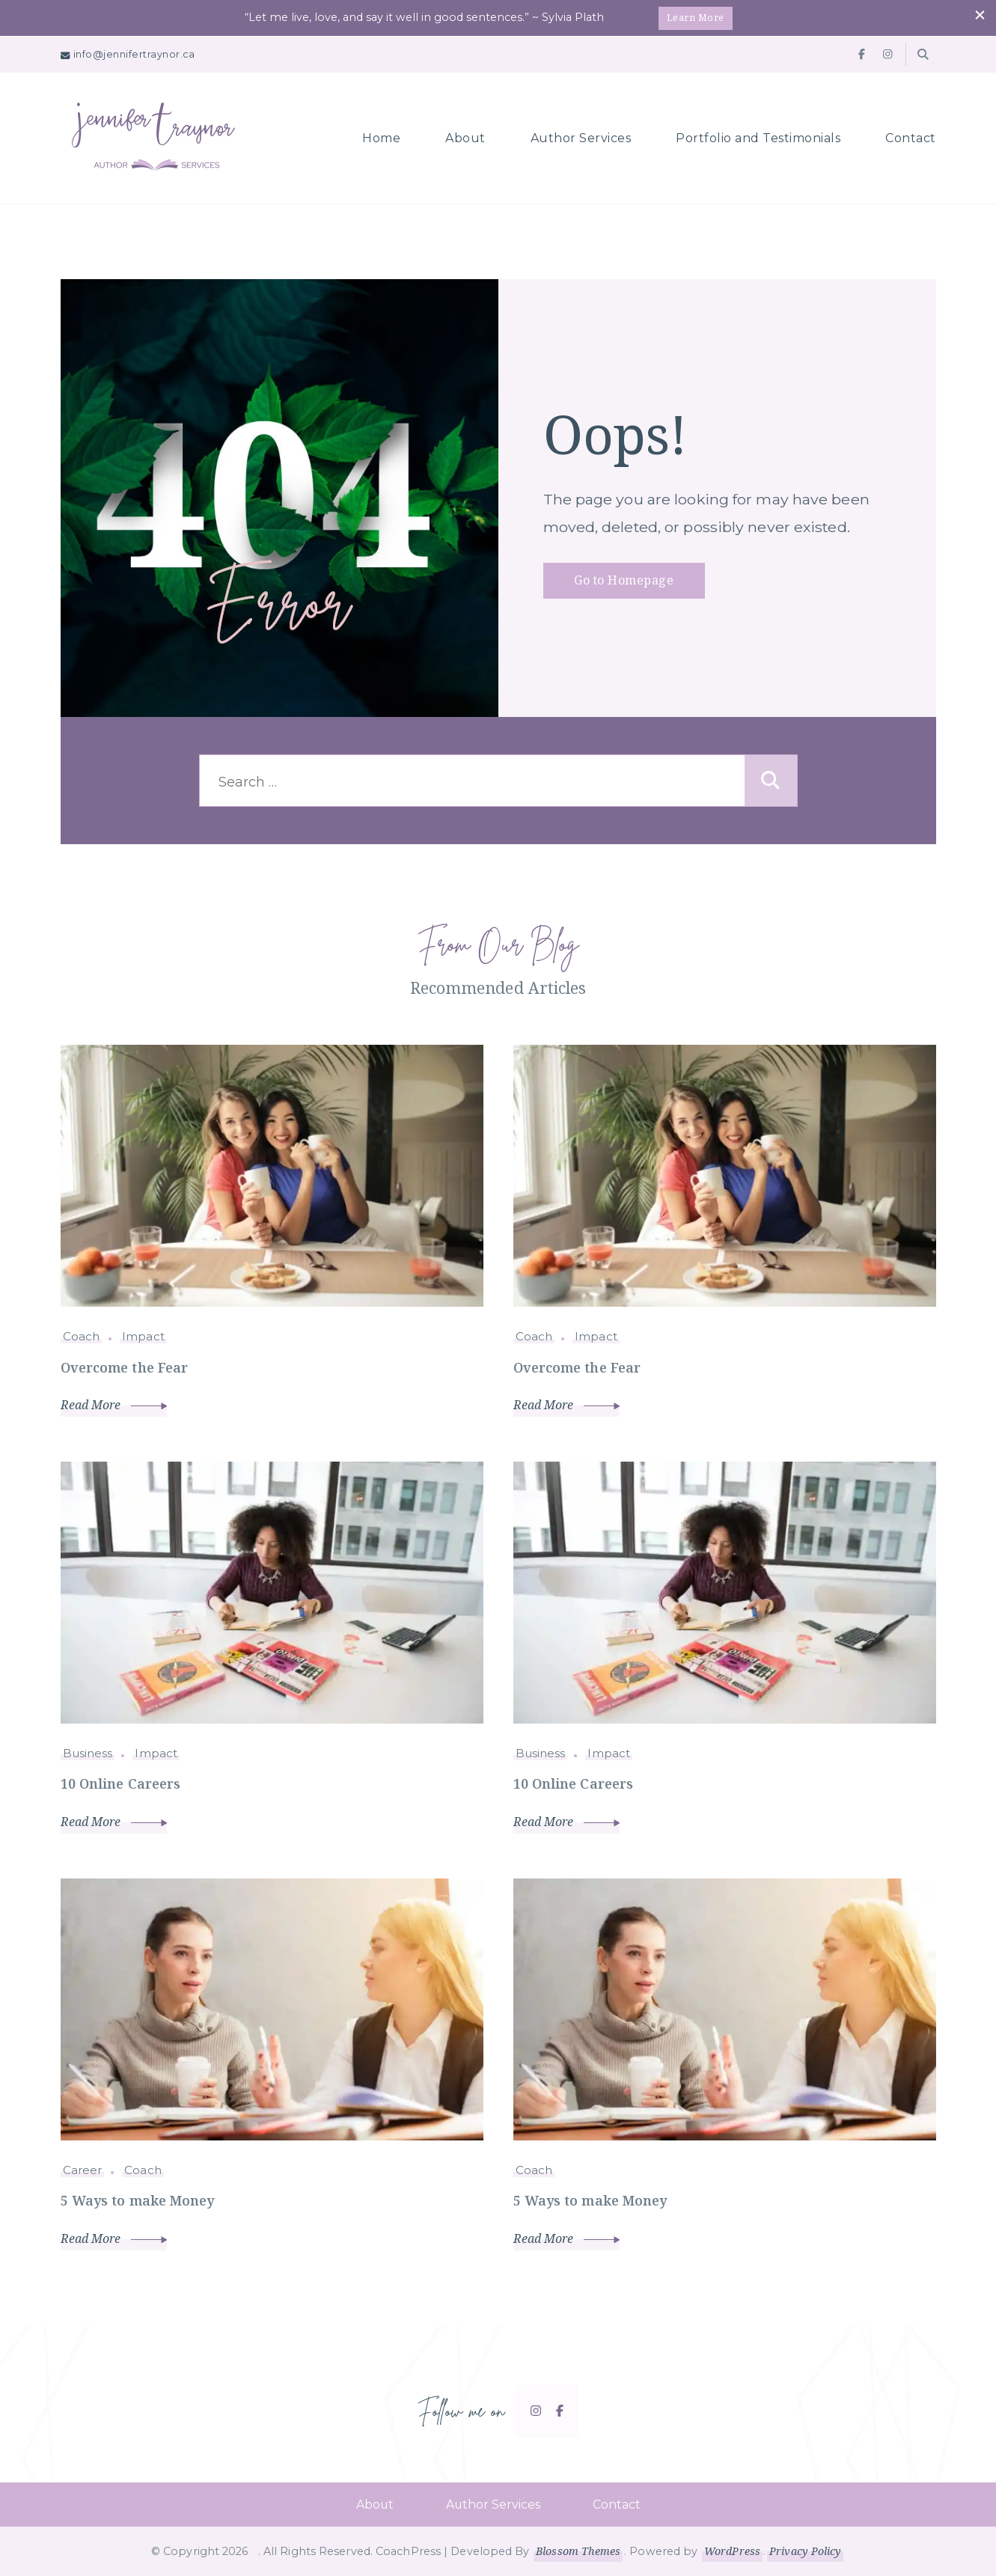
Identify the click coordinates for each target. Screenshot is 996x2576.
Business (88, 1752)
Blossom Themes (578, 2551)
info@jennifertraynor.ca (134, 53)
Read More (114, 1405)
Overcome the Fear (125, 1367)
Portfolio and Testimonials (758, 137)
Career (83, 2169)
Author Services (581, 137)
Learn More (695, 16)
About (465, 137)
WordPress (732, 2551)
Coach (81, 1335)
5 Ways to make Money (138, 2200)
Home (381, 137)
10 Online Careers (122, 1783)
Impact (143, 1335)
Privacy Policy (806, 2551)
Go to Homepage (624, 580)
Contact (910, 137)
